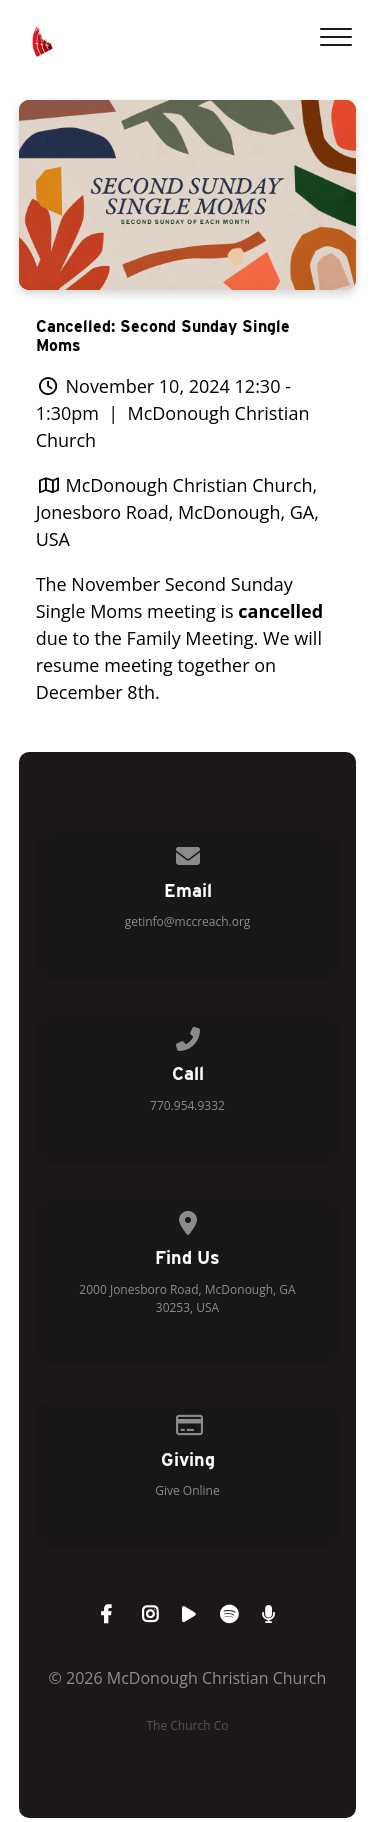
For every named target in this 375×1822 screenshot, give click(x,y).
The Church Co (187, 1725)
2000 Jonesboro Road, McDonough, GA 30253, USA (187, 1298)
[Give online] (188, 1421)
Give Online (187, 1490)
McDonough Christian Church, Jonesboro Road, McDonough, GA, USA (177, 512)
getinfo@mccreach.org (188, 921)
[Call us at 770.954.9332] (188, 1035)
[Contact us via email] (188, 852)
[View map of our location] (188, 1219)
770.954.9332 (187, 1105)
